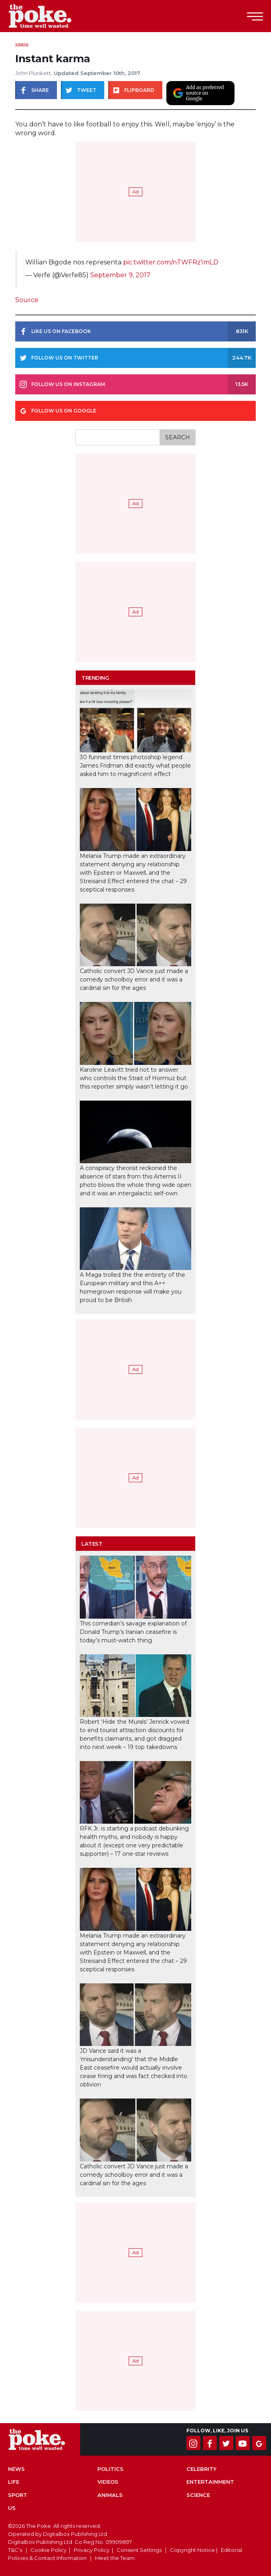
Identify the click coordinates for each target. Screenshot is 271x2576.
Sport (17, 2495)
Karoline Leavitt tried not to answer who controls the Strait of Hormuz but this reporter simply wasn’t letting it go (134, 1078)
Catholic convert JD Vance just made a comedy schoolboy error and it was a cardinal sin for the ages (134, 979)
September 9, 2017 (120, 275)
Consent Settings (139, 2550)
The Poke (50, 16)
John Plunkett (33, 73)
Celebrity (201, 2469)
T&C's (15, 2550)
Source (26, 300)
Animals (110, 2495)
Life (13, 2481)
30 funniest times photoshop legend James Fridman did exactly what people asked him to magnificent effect (135, 766)
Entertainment (210, 2481)
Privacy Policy (91, 2550)
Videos (21, 44)
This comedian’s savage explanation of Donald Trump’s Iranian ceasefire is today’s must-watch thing (133, 1632)
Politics (110, 2469)
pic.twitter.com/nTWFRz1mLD (170, 262)
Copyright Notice (192, 2550)
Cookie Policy (48, 2550)
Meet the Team (115, 2558)
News (16, 2469)
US (12, 2508)
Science (198, 2495)
